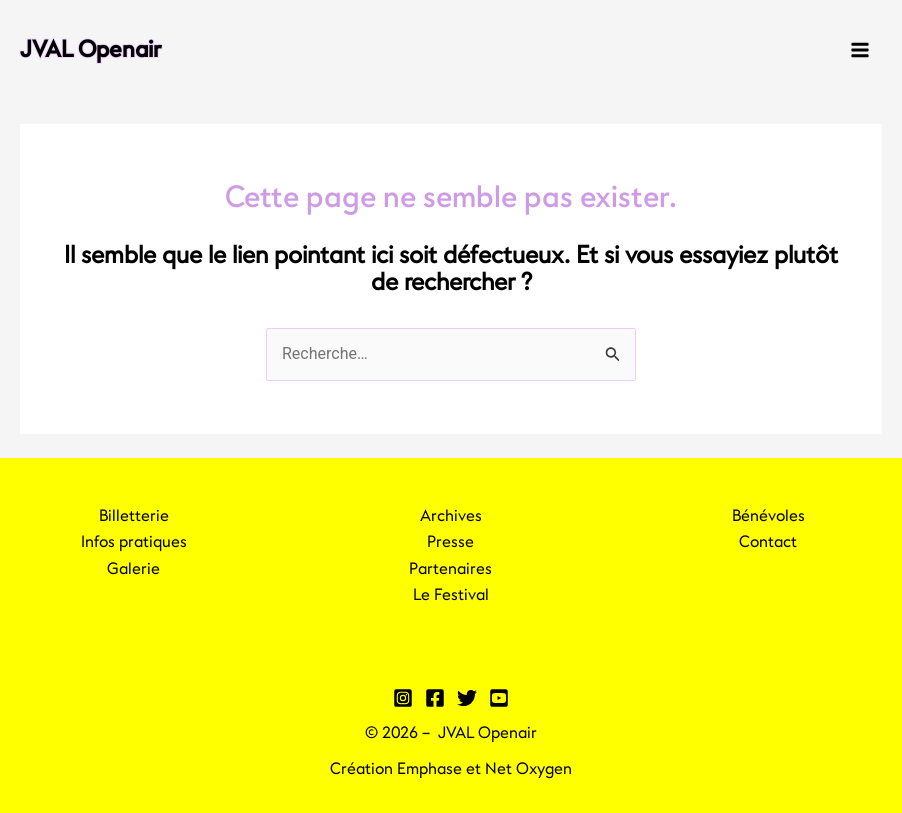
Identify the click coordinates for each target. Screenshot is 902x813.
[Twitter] (467, 698)
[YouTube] (499, 698)
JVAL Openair (90, 49)
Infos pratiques (134, 542)
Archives (451, 516)
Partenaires (450, 569)
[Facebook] (435, 698)
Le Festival (451, 595)
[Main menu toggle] (860, 50)
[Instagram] (403, 698)
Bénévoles (768, 516)
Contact (768, 542)
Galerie (133, 569)
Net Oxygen (528, 769)
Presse (450, 542)
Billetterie (134, 516)
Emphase (429, 769)
